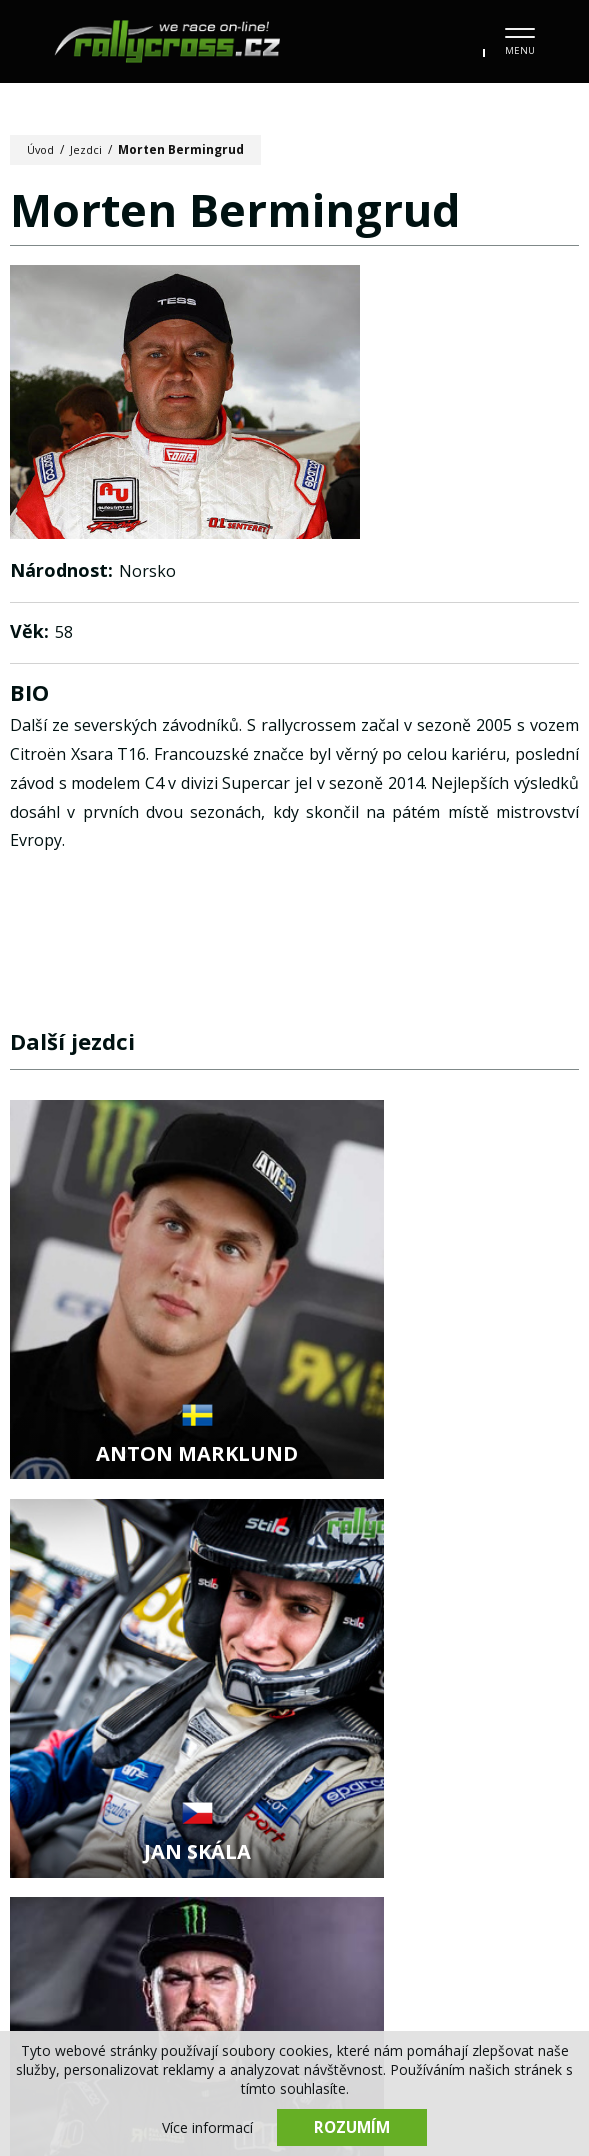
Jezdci (90, 149)
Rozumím (352, 2126)
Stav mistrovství (192, 1949)
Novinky (95, 1908)
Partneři (326, 1949)
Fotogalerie (317, 1908)
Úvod (42, 149)
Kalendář (199, 1908)
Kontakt (429, 1949)
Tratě (504, 1908)
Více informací (207, 2126)
